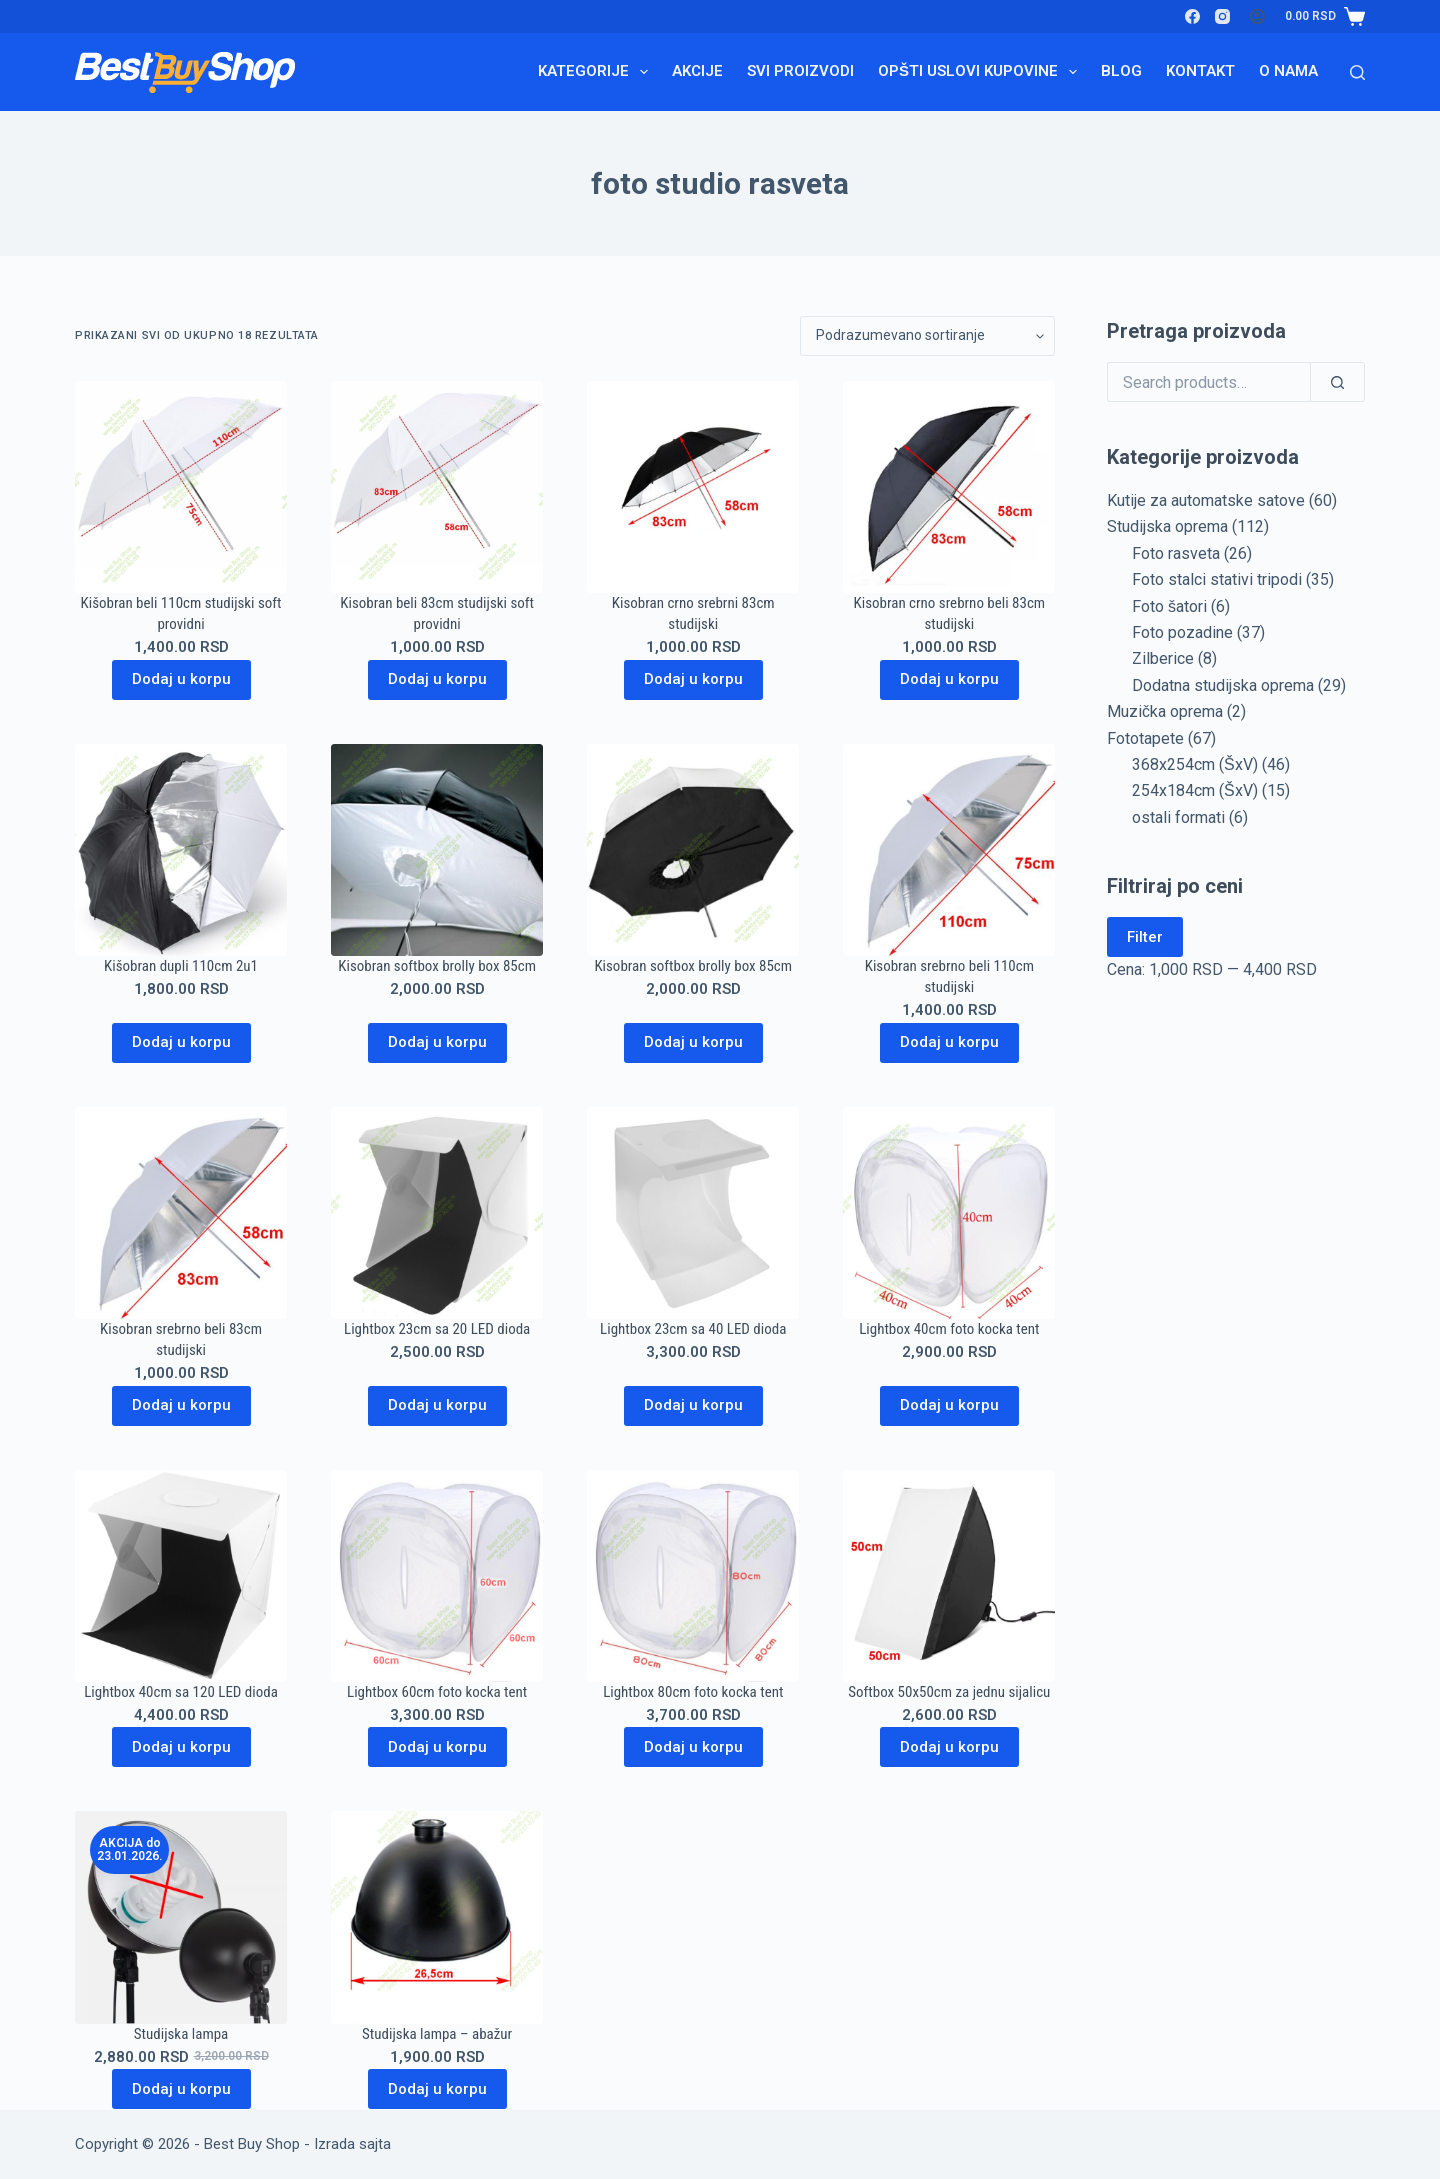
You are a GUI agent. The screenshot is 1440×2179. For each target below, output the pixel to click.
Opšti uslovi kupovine (981, 72)
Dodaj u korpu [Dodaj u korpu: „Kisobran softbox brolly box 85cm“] (437, 1042)
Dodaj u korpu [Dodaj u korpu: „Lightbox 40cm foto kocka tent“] (949, 1405)
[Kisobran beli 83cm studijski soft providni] (437, 487)
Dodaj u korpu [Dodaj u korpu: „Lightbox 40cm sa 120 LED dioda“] (181, 1747)
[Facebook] (1192, 16)
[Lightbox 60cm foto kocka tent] (437, 1576)
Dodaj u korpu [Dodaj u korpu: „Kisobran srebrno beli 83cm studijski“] (181, 1405)
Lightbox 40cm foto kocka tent (949, 1329)
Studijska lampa (181, 2034)
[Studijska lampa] (181, 1917)
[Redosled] (927, 336)
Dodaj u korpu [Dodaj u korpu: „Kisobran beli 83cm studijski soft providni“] (437, 679)
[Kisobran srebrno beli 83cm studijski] (181, 1213)
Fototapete (1145, 738)
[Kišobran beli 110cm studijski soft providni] (181, 487)
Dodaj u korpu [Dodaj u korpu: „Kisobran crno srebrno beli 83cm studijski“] (949, 679)
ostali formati (1178, 817)
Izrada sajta (352, 2144)
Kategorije (597, 72)
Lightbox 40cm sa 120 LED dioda (181, 1692)
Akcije (697, 71)
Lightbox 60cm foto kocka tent (437, 1692)
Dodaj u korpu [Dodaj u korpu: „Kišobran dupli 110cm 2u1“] (181, 1042)
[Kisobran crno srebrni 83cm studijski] (693, 487)
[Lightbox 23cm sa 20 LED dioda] (437, 1213)
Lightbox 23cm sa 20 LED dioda (437, 1329)
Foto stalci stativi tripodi (1217, 579)
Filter (1145, 937)
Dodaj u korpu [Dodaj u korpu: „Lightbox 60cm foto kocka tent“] (437, 1747)
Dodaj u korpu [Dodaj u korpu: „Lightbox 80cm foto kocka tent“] (693, 1747)
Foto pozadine (1182, 632)
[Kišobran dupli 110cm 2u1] (181, 850)
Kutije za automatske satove (1206, 500)
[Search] (1357, 72)
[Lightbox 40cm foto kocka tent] (949, 1213)
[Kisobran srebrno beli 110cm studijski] (949, 850)
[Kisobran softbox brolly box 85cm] (437, 850)
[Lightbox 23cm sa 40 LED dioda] (693, 1213)
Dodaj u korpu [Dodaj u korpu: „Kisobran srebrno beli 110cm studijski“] (949, 1042)
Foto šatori (1169, 606)
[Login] (1257, 16)
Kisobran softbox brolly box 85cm (437, 966)
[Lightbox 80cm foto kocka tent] (693, 1576)
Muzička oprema (1165, 711)
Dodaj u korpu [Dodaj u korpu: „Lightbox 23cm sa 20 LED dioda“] (437, 1405)
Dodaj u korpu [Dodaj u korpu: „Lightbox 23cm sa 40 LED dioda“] (693, 1405)
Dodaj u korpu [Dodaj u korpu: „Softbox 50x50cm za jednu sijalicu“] (949, 1747)
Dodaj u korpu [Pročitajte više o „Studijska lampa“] (181, 2089)
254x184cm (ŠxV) (1195, 790)
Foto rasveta (1176, 553)
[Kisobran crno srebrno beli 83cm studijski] (949, 487)
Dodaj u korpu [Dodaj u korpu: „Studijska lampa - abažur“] (437, 2089)
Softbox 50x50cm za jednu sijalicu (949, 1692)
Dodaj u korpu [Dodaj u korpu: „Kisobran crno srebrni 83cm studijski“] (693, 679)
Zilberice (1163, 658)
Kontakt (1200, 71)
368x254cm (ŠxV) (1195, 764)
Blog (1121, 71)
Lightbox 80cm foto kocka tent (693, 1692)
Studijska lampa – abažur (437, 2034)
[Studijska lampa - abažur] (437, 1917)
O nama (1288, 71)
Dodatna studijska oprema (1223, 685)
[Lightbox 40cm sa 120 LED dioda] (181, 1576)
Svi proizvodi (800, 71)
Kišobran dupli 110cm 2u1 (181, 966)
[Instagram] (1222, 16)
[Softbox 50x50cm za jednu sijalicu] (949, 1576)
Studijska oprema (1167, 526)
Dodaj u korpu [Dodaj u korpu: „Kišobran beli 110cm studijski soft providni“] (181, 679)
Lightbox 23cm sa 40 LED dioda (693, 1329)
